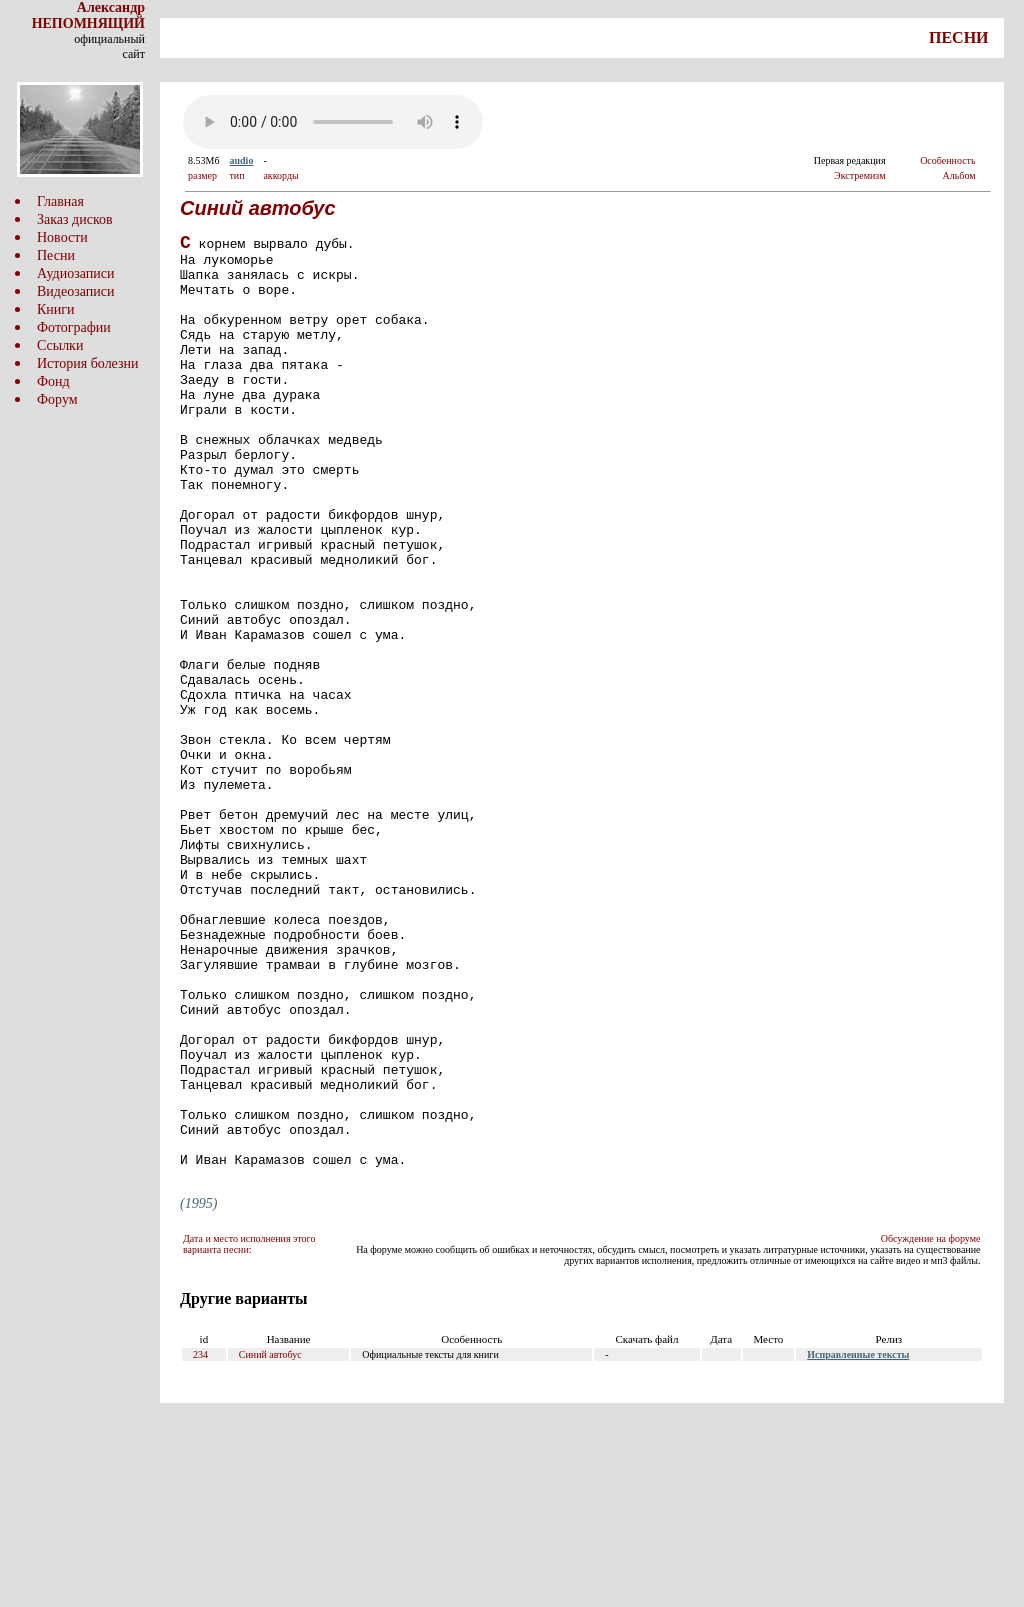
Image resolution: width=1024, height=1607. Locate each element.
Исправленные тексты (858, 1540)
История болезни (88, 363)
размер (202, 175)
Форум (57, 399)
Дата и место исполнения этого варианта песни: (249, 1430)
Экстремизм (859, 175)
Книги (56, 309)
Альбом (959, 175)
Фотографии (74, 327)
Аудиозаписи (75, 273)
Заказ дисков (75, 219)
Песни (56, 255)
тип (236, 175)
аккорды (280, 175)
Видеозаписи (75, 291)
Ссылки (60, 345)
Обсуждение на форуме (931, 1424)
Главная (60, 201)
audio (241, 160)
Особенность (947, 160)
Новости (62, 237)
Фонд (53, 381)
